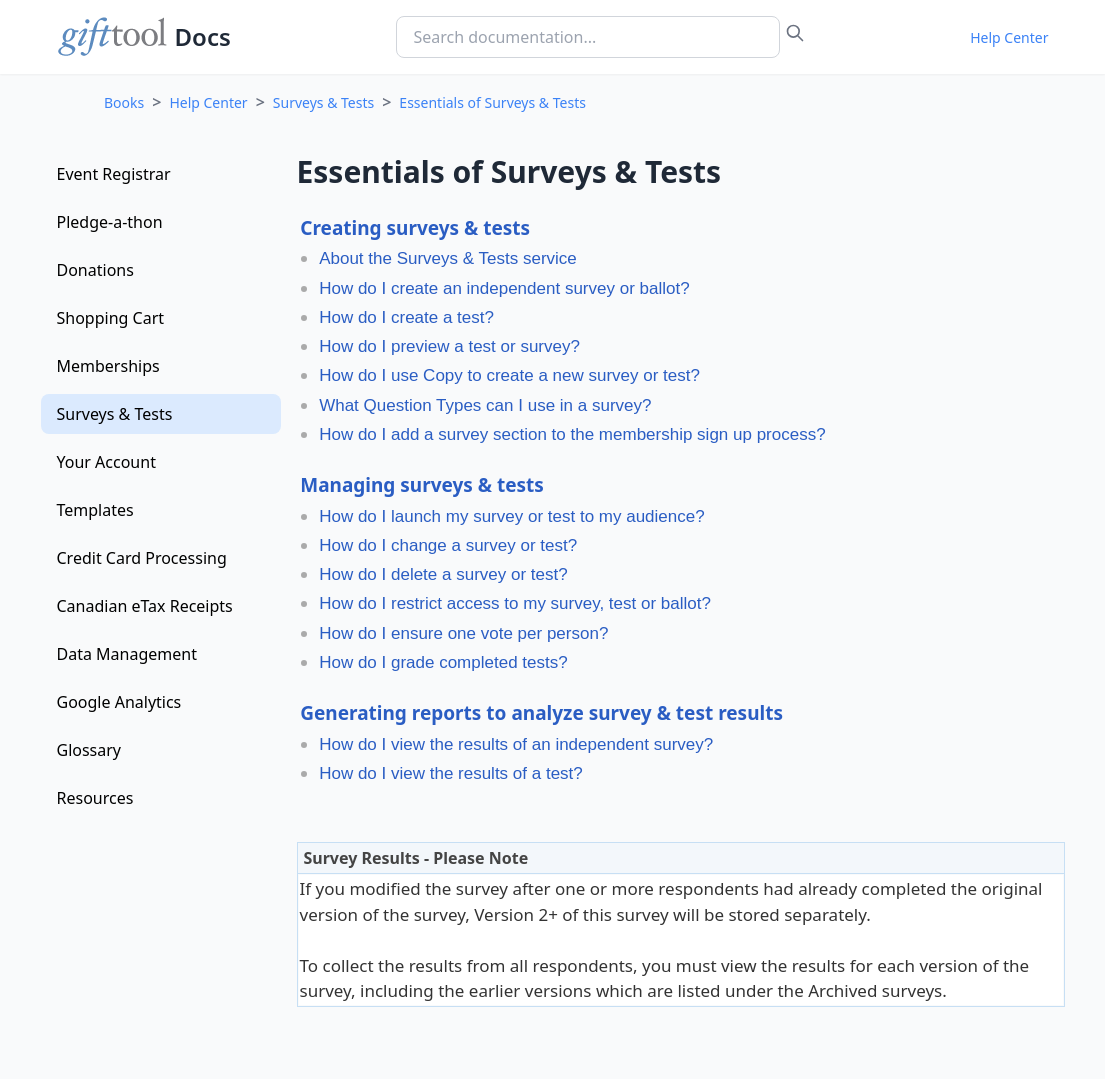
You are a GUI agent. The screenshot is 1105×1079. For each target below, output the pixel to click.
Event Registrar (114, 174)
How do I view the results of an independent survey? (516, 744)
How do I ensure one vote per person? (463, 633)
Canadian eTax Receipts (145, 606)
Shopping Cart (111, 318)
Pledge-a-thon (110, 222)
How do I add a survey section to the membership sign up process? (572, 434)
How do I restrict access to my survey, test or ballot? (515, 603)
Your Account (106, 462)
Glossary (89, 750)
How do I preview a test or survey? (449, 346)
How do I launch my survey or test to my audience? (512, 516)
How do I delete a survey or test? (443, 574)
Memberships (108, 366)
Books (124, 102)
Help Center (1009, 37)
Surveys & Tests (323, 102)
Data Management (127, 654)
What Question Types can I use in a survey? (485, 405)
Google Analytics (119, 702)
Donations (95, 270)
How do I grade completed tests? (443, 662)
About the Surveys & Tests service (448, 258)
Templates (95, 510)
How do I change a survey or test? (448, 545)
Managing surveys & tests (422, 485)
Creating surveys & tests (415, 228)
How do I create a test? (406, 317)
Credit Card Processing (142, 558)
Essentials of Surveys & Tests (492, 102)
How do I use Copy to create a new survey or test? (509, 375)
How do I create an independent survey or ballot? (504, 288)
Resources (95, 798)
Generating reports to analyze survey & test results (541, 713)
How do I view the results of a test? (451, 773)
